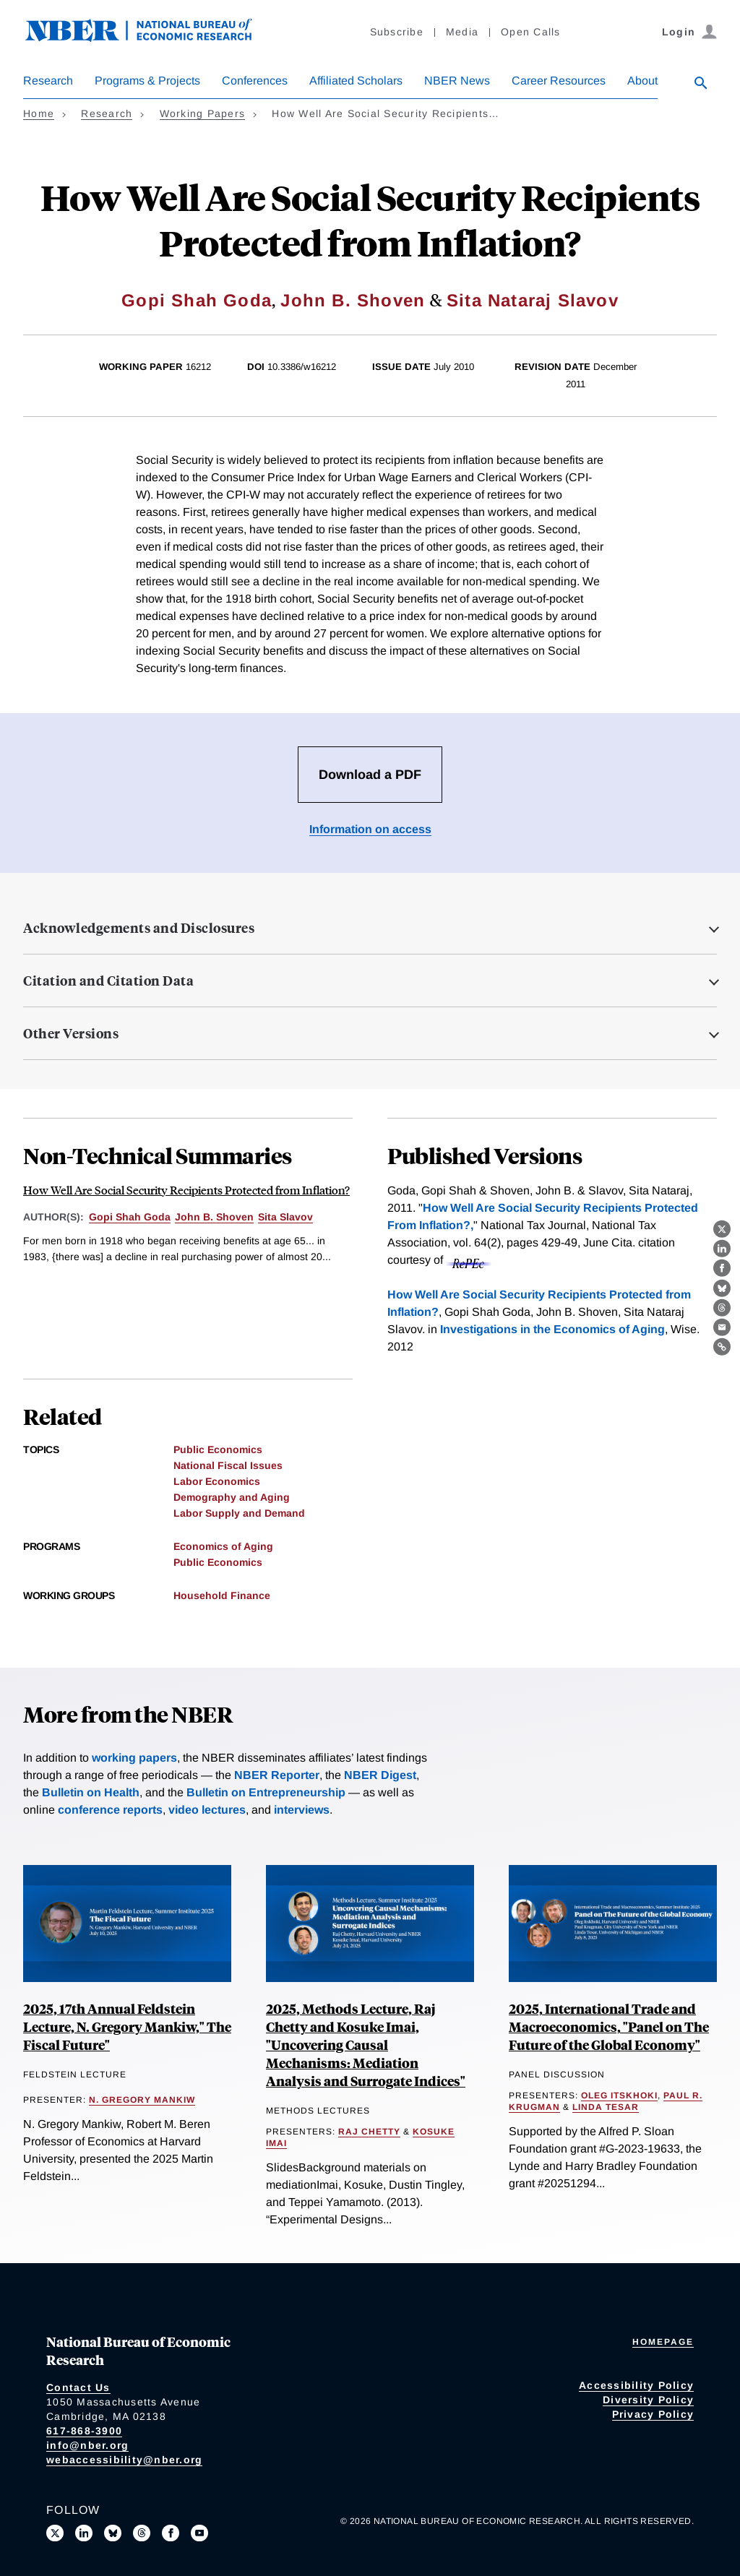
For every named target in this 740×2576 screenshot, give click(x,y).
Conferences (255, 80)
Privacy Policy (653, 2414)
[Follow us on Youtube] (199, 2533)
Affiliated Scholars (356, 80)
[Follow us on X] (55, 2533)
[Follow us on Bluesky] (112, 2533)
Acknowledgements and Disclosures (138, 927)
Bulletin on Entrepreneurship (265, 1792)
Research (48, 80)
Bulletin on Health (90, 1792)
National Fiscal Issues (228, 1465)
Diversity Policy (648, 2399)
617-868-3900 (84, 2431)
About (642, 80)
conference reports (110, 1810)
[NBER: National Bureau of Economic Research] (150, 38)
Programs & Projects (147, 80)
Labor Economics (216, 1481)
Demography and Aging (231, 1497)
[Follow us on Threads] (141, 2533)
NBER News (457, 80)
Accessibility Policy (636, 2385)
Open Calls (531, 32)
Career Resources (559, 80)
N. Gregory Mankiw (142, 2100)
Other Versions (71, 1033)
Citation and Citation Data (108, 980)
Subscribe (396, 32)
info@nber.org (87, 2445)
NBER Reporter (276, 1775)
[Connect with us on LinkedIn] (83, 2533)
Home (38, 113)
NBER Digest (380, 1775)
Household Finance (221, 1595)
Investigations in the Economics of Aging (552, 1329)
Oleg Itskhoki (619, 2095)
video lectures (207, 1810)
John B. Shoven (352, 300)
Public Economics (217, 1449)
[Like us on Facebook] (170, 2533)
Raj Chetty (369, 2132)
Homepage (663, 2342)
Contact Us (78, 2387)
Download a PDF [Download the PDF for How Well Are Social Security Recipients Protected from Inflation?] (370, 774)
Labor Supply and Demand (239, 1513)
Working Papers (203, 113)
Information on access (370, 829)
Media (462, 32)
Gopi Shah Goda (196, 300)
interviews (302, 1810)
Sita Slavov (285, 1217)
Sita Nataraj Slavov (533, 300)
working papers (134, 1758)
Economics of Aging (223, 1546)
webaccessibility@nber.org (124, 2459)
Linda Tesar (605, 2107)
